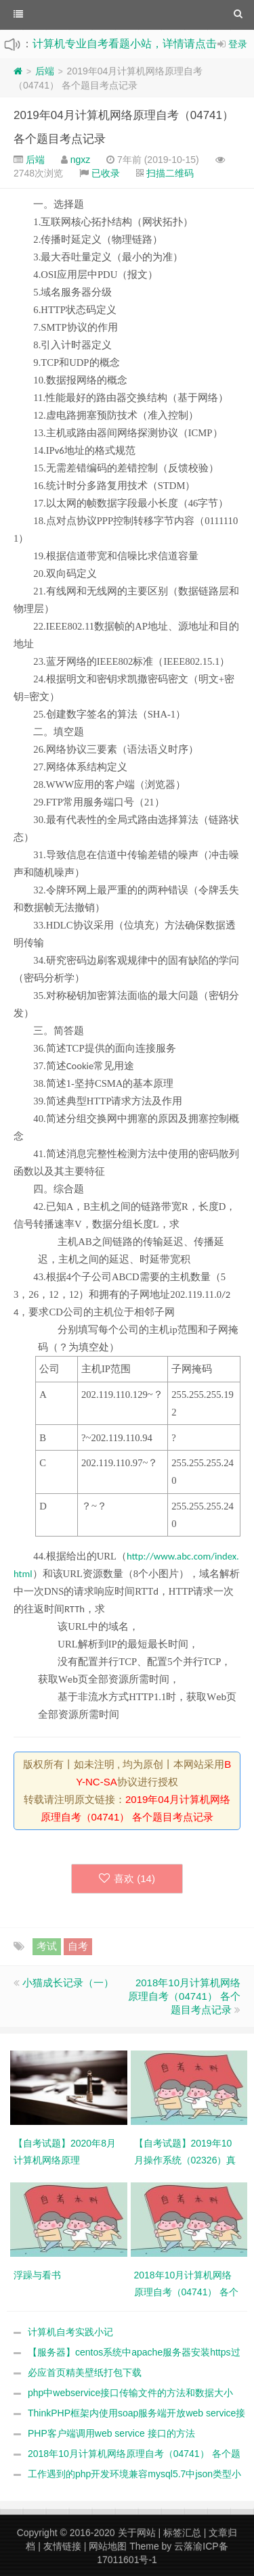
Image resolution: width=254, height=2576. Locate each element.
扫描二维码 (170, 173)
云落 (183, 2546)
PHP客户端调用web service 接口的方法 (111, 2433)
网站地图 (108, 2546)
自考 (78, 1946)
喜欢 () (127, 1878)
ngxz (80, 159)
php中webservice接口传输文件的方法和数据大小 (130, 2392)
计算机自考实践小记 (70, 2331)
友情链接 (62, 2546)
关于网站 (137, 2532)
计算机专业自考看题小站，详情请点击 (125, 43)
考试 (47, 1946)
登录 (237, 44)
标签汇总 (182, 2532)
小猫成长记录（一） (68, 1982)
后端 (44, 71)
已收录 (105, 173)
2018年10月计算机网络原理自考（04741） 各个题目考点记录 (184, 1996)
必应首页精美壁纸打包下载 (85, 2372)
